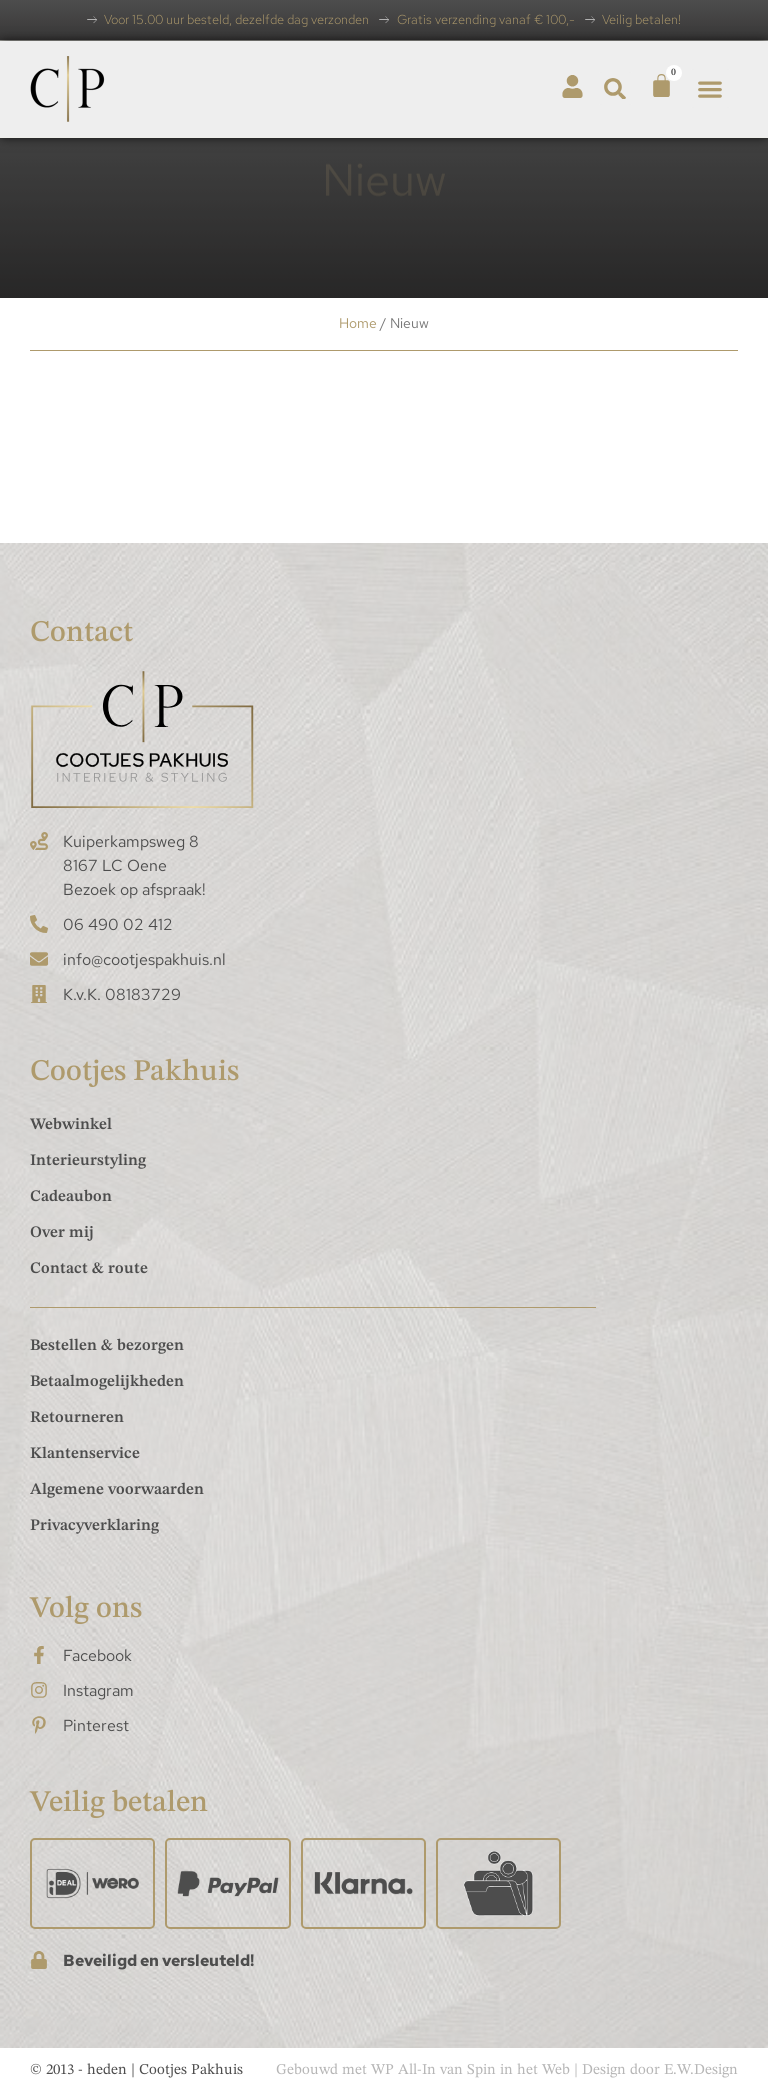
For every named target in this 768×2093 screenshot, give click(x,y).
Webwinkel (71, 1125)
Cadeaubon (71, 1197)
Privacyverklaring (94, 1526)
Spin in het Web (518, 2070)
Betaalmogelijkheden (107, 1382)
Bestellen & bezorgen (107, 1346)
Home (358, 323)
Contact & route (89, 1269)
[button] (615, 88)
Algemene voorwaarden (117, 1490)
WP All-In (403, 2070)
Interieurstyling (88, 1161)
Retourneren (77, 1418)
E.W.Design (701, 2070)
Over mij (62, 1233)
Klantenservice (85, 1454)
